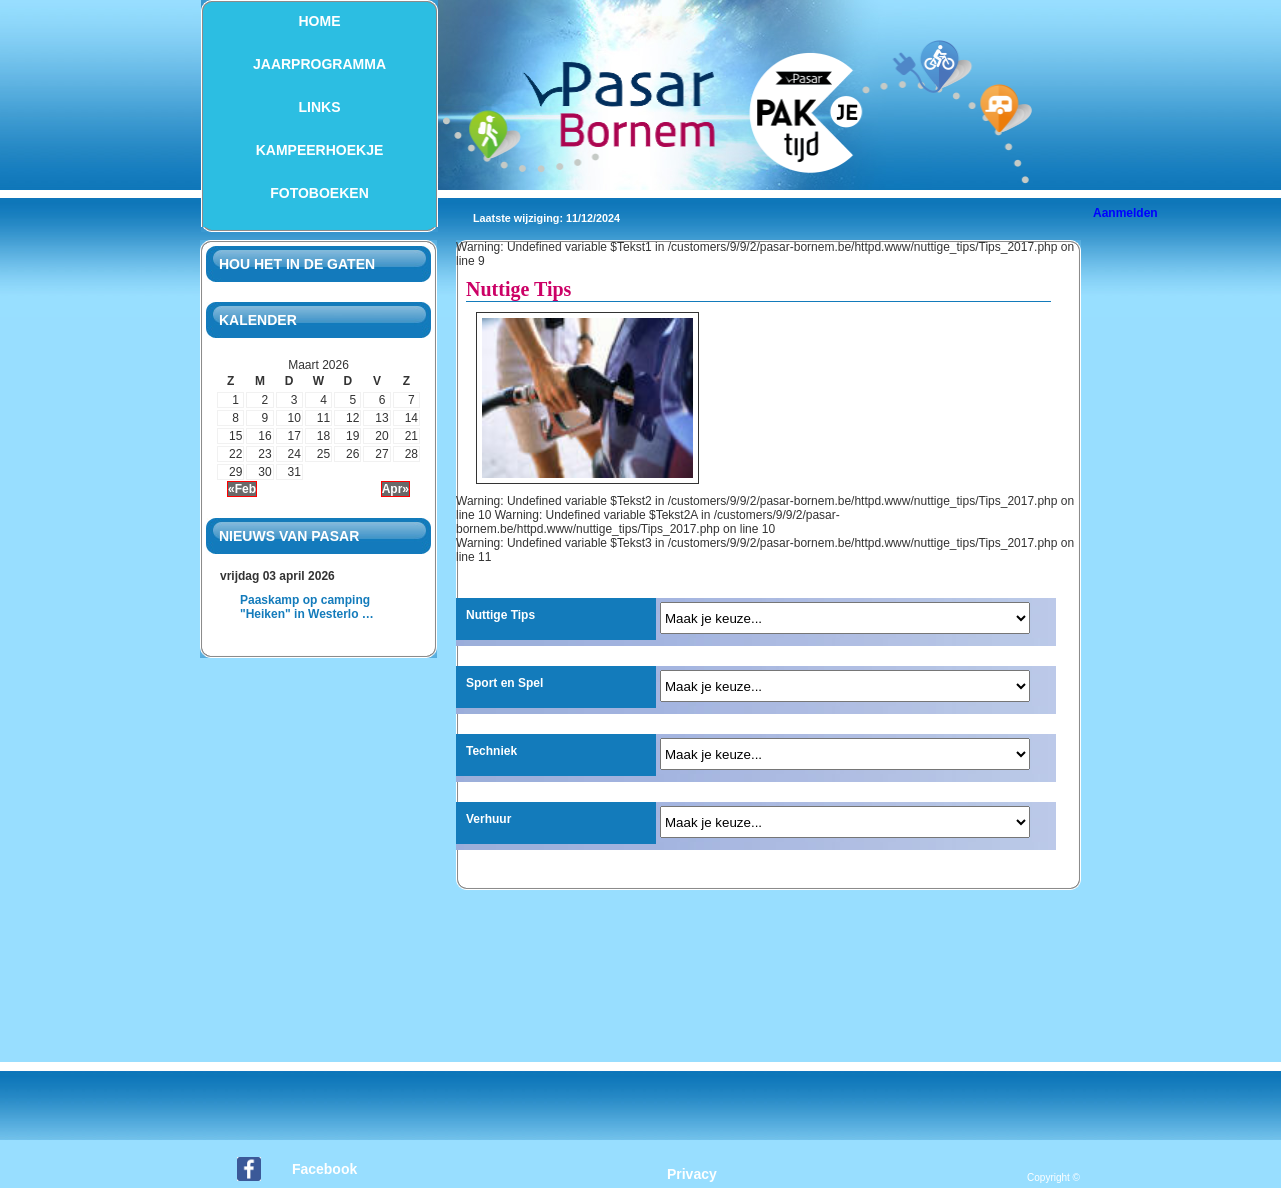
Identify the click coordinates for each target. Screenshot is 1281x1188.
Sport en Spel (504, 683)
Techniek (491, 751)
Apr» (395, 489)
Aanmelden (1125, 213)
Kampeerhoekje (320, 150)
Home (320, 21)
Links (320, 107)
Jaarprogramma (319, 64)
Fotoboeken (319, 193)
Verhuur (488, 819)
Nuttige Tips (500, 615)
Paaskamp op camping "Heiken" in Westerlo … (307, 607)
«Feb (242, 489)
